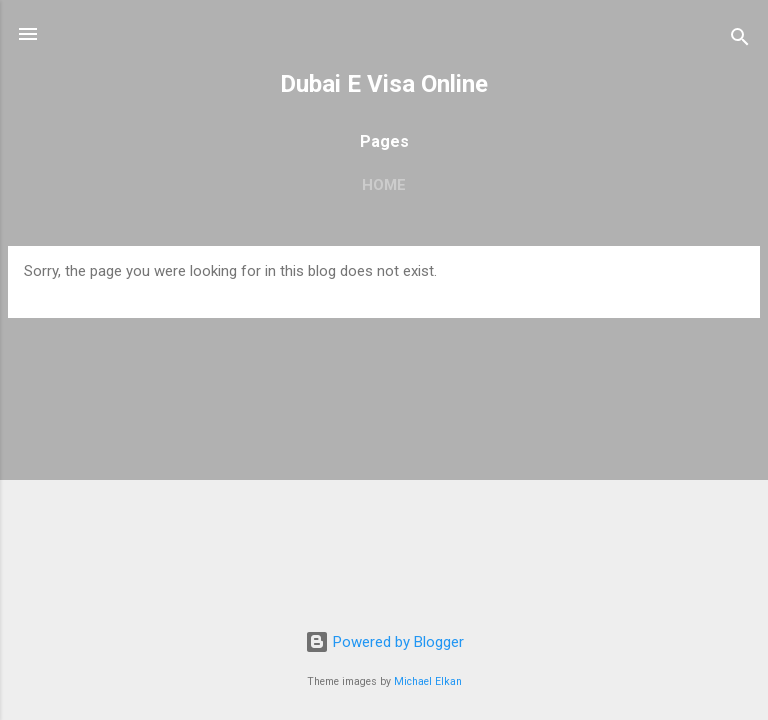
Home (384, 185)
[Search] (740, 40)
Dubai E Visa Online (384, 84)
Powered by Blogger (384, 642)
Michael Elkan (428, 681)
